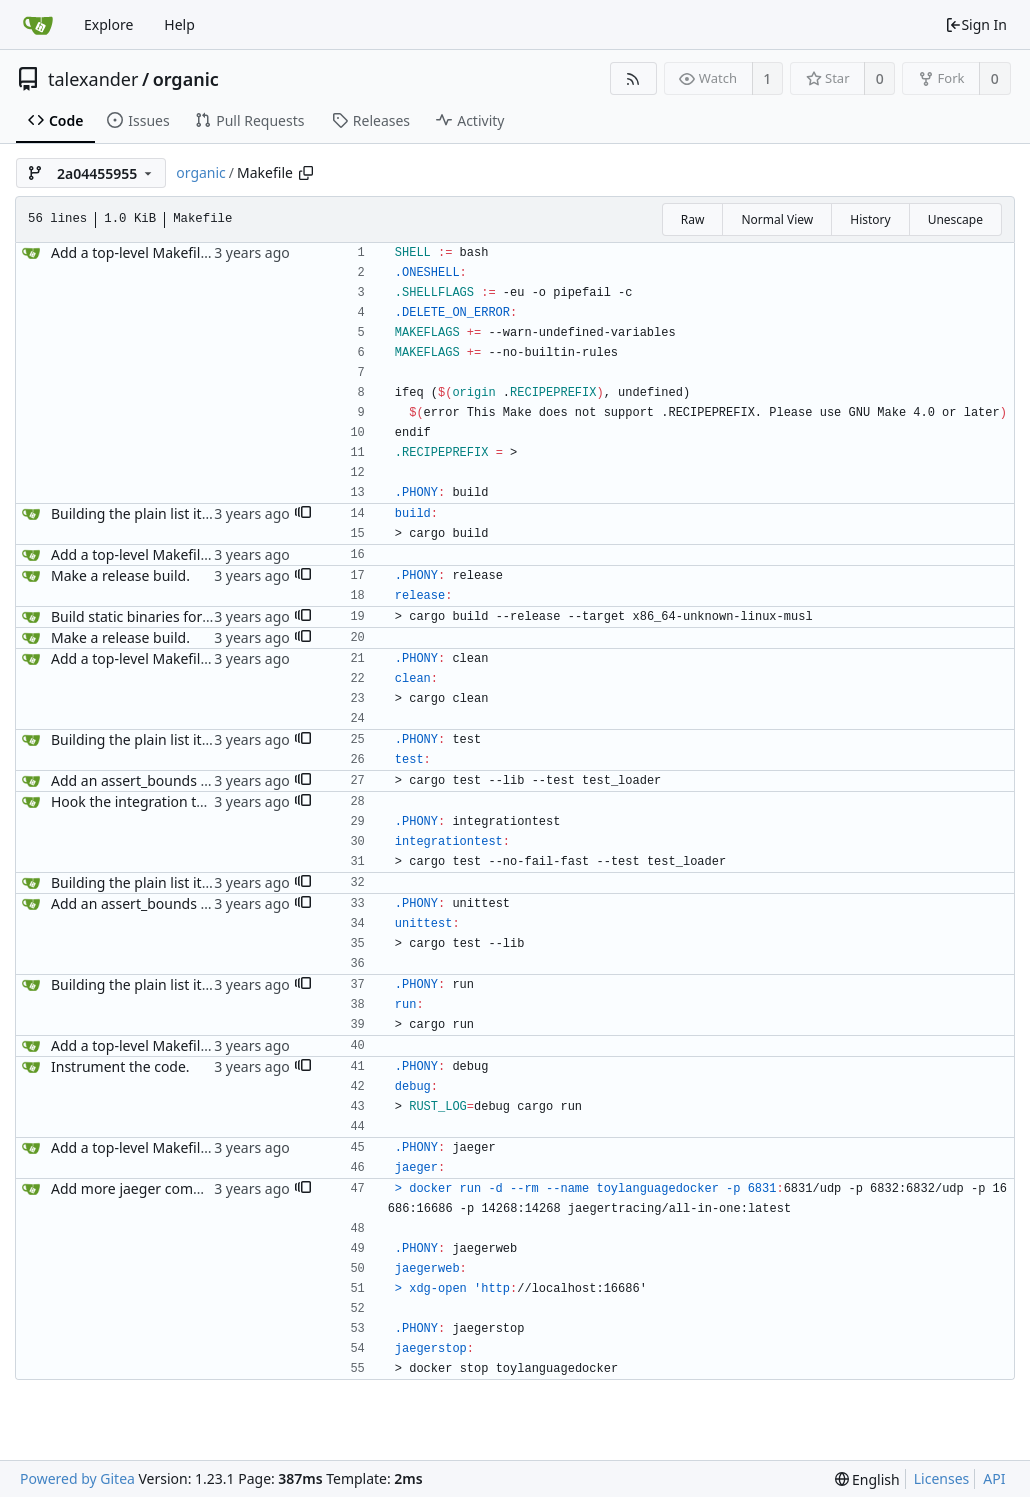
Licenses (942, 1478)
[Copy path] (306, 173)
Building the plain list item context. (165, 513)
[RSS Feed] (633, 78)
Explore (108, 24)
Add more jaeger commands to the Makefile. (197, 1188)
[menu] (867, 1479)
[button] (303, 514)
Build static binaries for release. (154, 616)
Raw (693, 219)
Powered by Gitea (77, 1478)
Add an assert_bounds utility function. (175, 780)
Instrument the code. (120, 1066)
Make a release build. (120, 575)
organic (186, 79)
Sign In (976, 24)
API (994, 1478)
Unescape (955, 219)
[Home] (38, 25)
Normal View (777, 219)
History (870, 219)
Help (179, 24)
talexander (93, 79)
